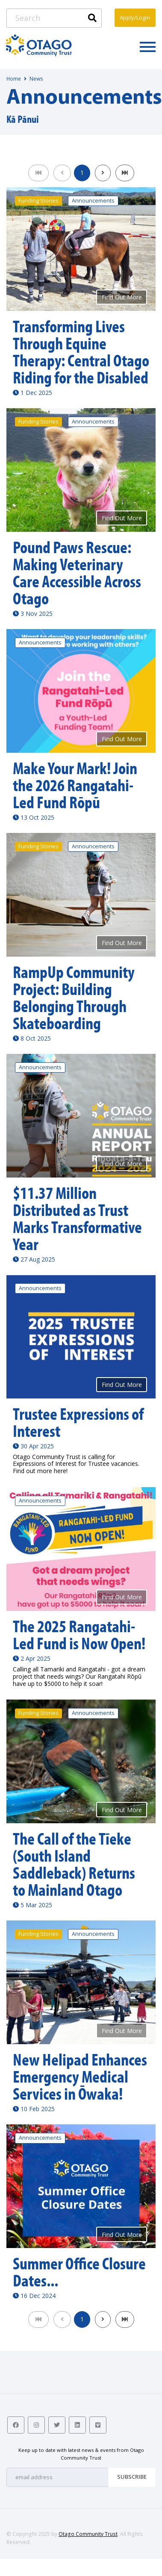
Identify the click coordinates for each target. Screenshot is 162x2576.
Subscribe (132, 2476)
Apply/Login (135, 17)
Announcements (93, 200)
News (36, 78)
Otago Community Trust (88, 2534)
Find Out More (122, 297)
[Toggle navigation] (147, 46)
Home (13, 78)
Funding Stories (38, 200)
